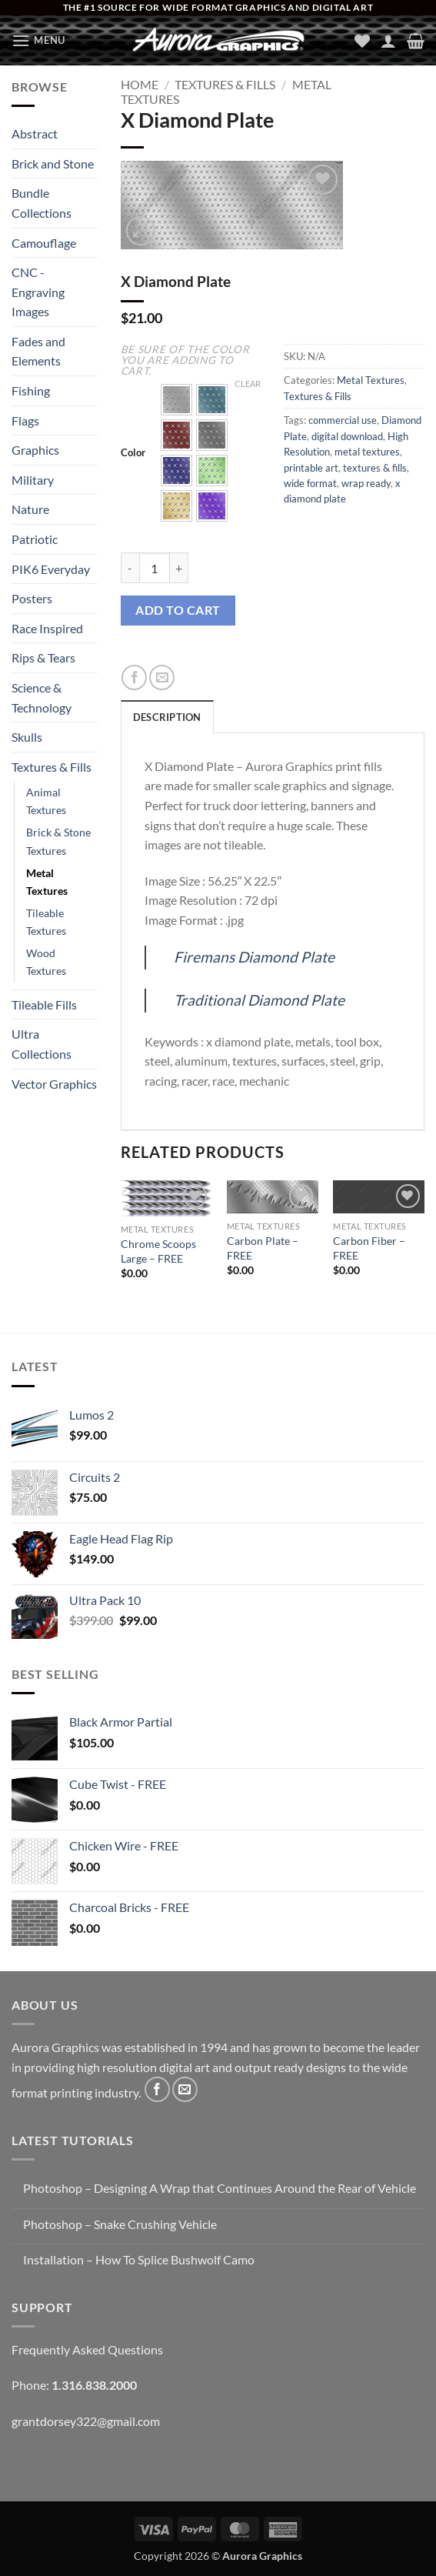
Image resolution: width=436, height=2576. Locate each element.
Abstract (35, 133)
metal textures (367, 451)
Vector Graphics (54, 1083)
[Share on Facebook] (134, 677)
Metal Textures (47, 881)
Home (139, 84)
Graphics (35, 449)
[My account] (388, 41)
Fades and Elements (38, 351)
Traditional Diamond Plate (259, 1000)
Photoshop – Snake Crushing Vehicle (120, 2224)
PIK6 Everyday (51, 569)
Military (33, 479)
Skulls (27, 736)
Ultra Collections (42, 1043)
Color (133, 453)
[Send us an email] (185, 2089)
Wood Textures (46, 961)
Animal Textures (46, 801)
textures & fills (375, 468)
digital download (347, 436)
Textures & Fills (52, 766)
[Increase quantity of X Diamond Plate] (179, 567)
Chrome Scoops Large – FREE (158, 1251)
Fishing (31, 390)
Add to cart (177, 610)
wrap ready (366, 483)
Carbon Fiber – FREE (369, 1248)
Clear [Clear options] (248, 384)
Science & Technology (42, 697)
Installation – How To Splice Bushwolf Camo (139, 2259)
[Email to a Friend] (162, 677)
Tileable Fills (44, 1004)
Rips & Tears (43, 657)
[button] (38, 40)
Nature (30, 509)
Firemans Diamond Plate (254, 957)
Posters (32, 598)
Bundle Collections (42, 202)
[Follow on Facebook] (157, 2089)
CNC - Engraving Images (38, 292)
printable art (311, 468)
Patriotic (35, 539)
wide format (310, 483)
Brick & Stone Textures (58, 841)
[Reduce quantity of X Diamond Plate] (130, 567)
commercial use (342, 420)
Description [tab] (167, 717)
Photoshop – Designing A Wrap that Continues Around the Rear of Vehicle (219, 2188)
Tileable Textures (46, 921)
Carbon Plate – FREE (262, 1248)
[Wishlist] (362, 41)
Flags (25, 420)
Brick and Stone (53, 163)
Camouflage (44, 242)
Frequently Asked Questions (87, 2349)
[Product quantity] (154, 567)
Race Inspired (47, 628)
